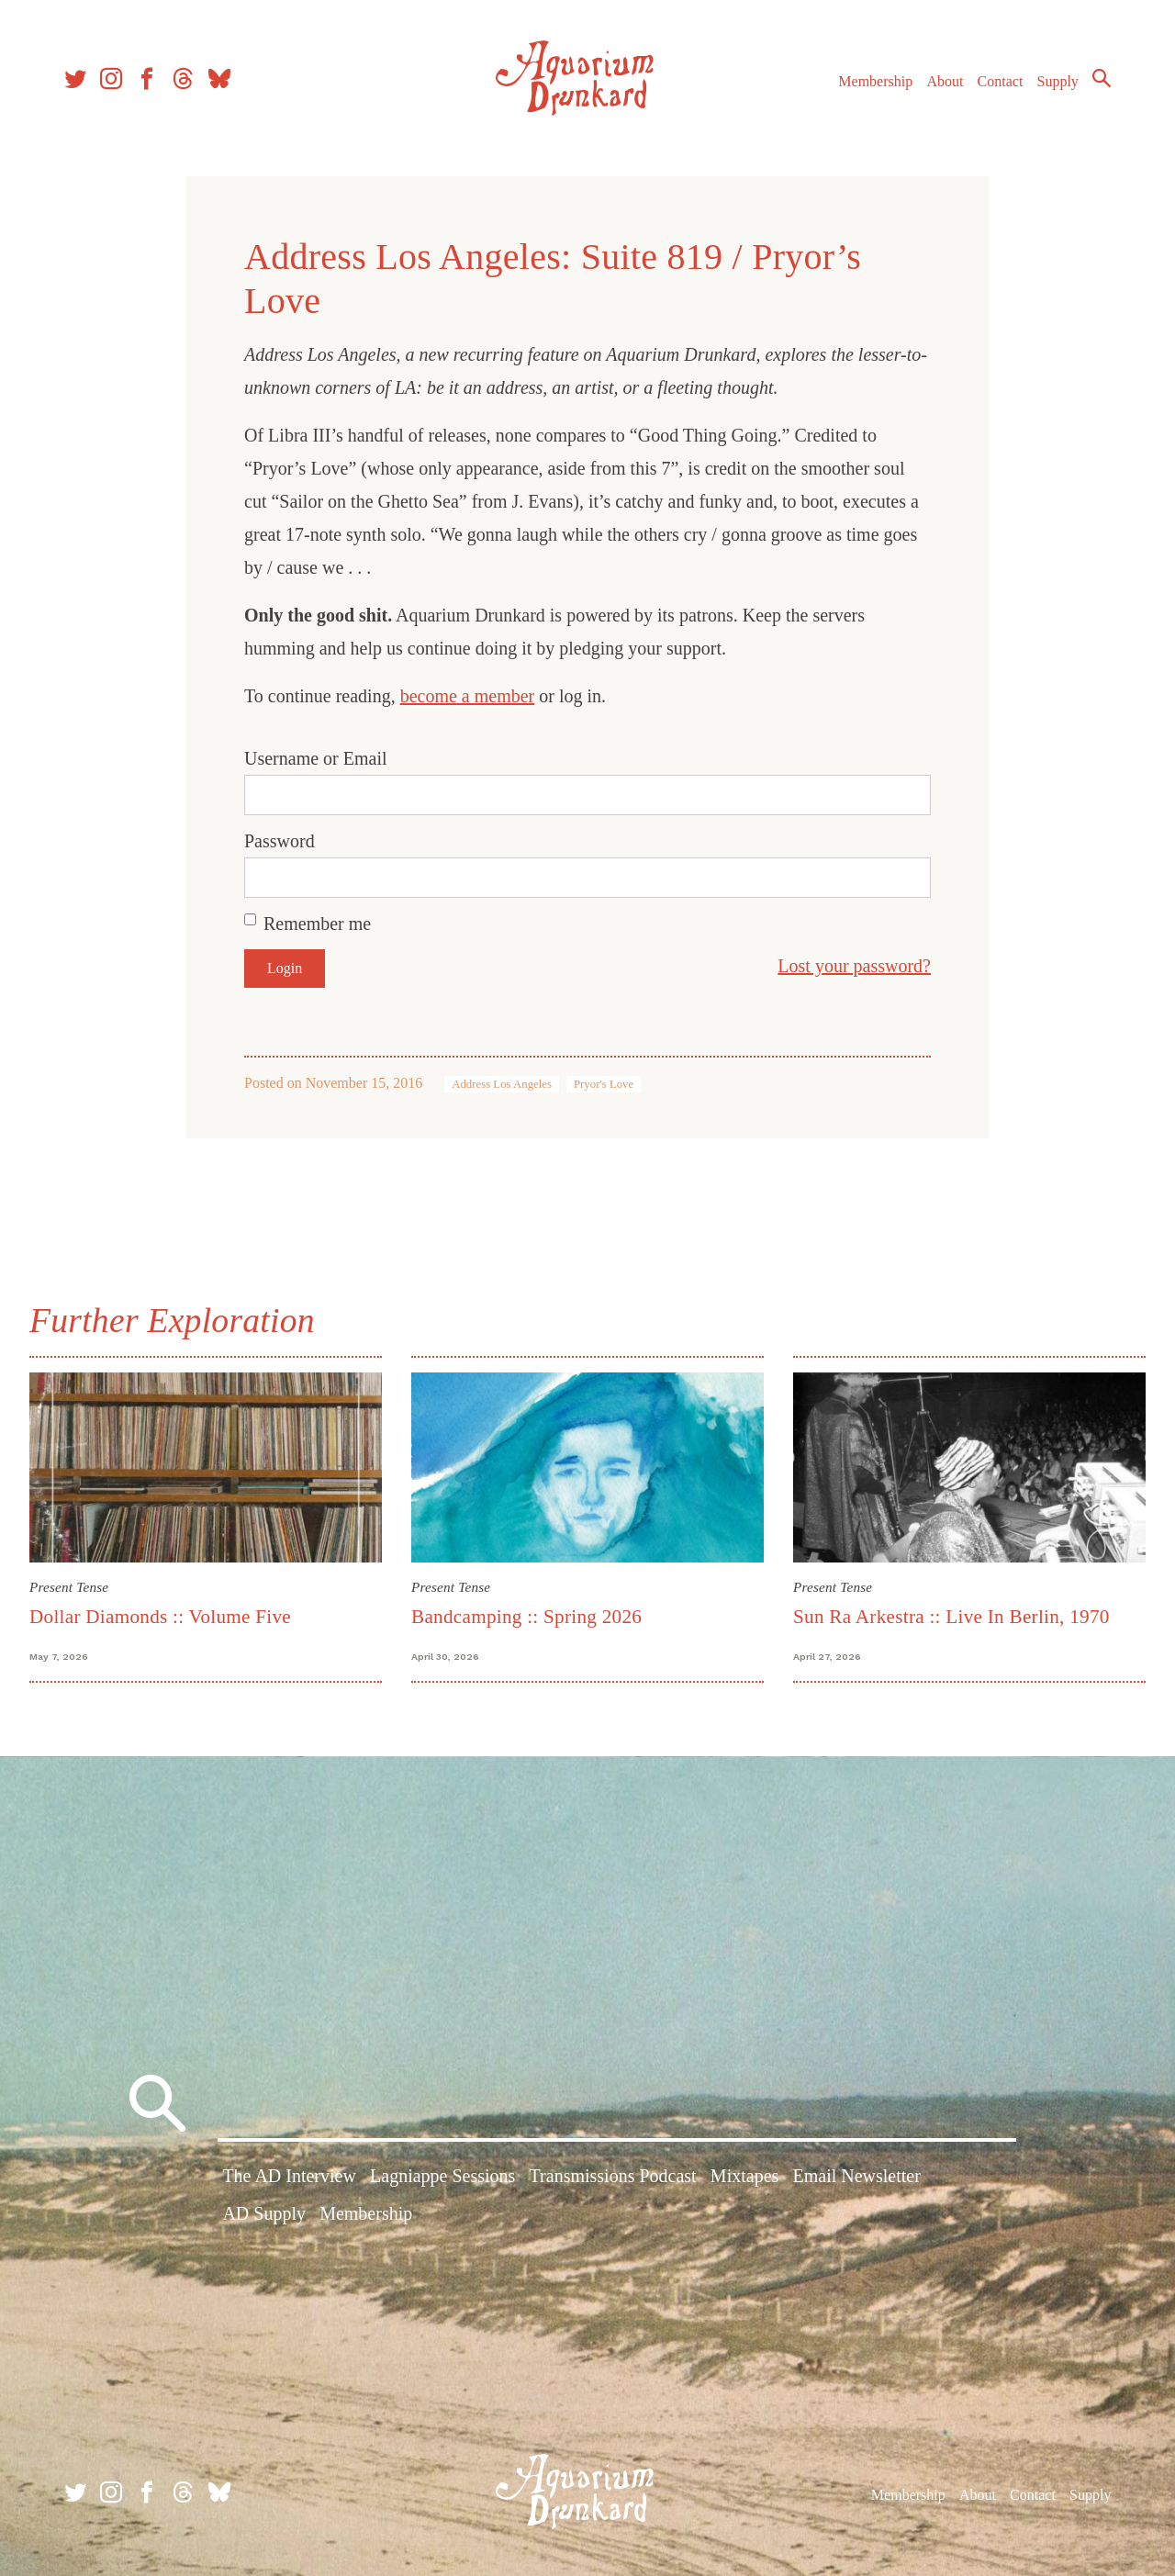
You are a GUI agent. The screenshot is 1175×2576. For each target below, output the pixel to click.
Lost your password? (854, 966)
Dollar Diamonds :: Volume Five (160, 1617)
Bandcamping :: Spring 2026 (526, 1617)
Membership (875, 81)
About (944, 81)
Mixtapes (744, 2176)
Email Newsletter (856, 2176)
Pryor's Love (603, 1084)
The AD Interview (289, 2176)
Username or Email (315, 758)
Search (1101, 78)
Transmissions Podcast (613, 2176)
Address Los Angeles (502, 1084)
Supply (1058, 81)
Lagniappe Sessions (442, 2176)
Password (279, 841)
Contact (1001, 81)
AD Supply (264, 2213)
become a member (467, 696)
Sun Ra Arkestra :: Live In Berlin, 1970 (951, 1617)
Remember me (317, 923)
